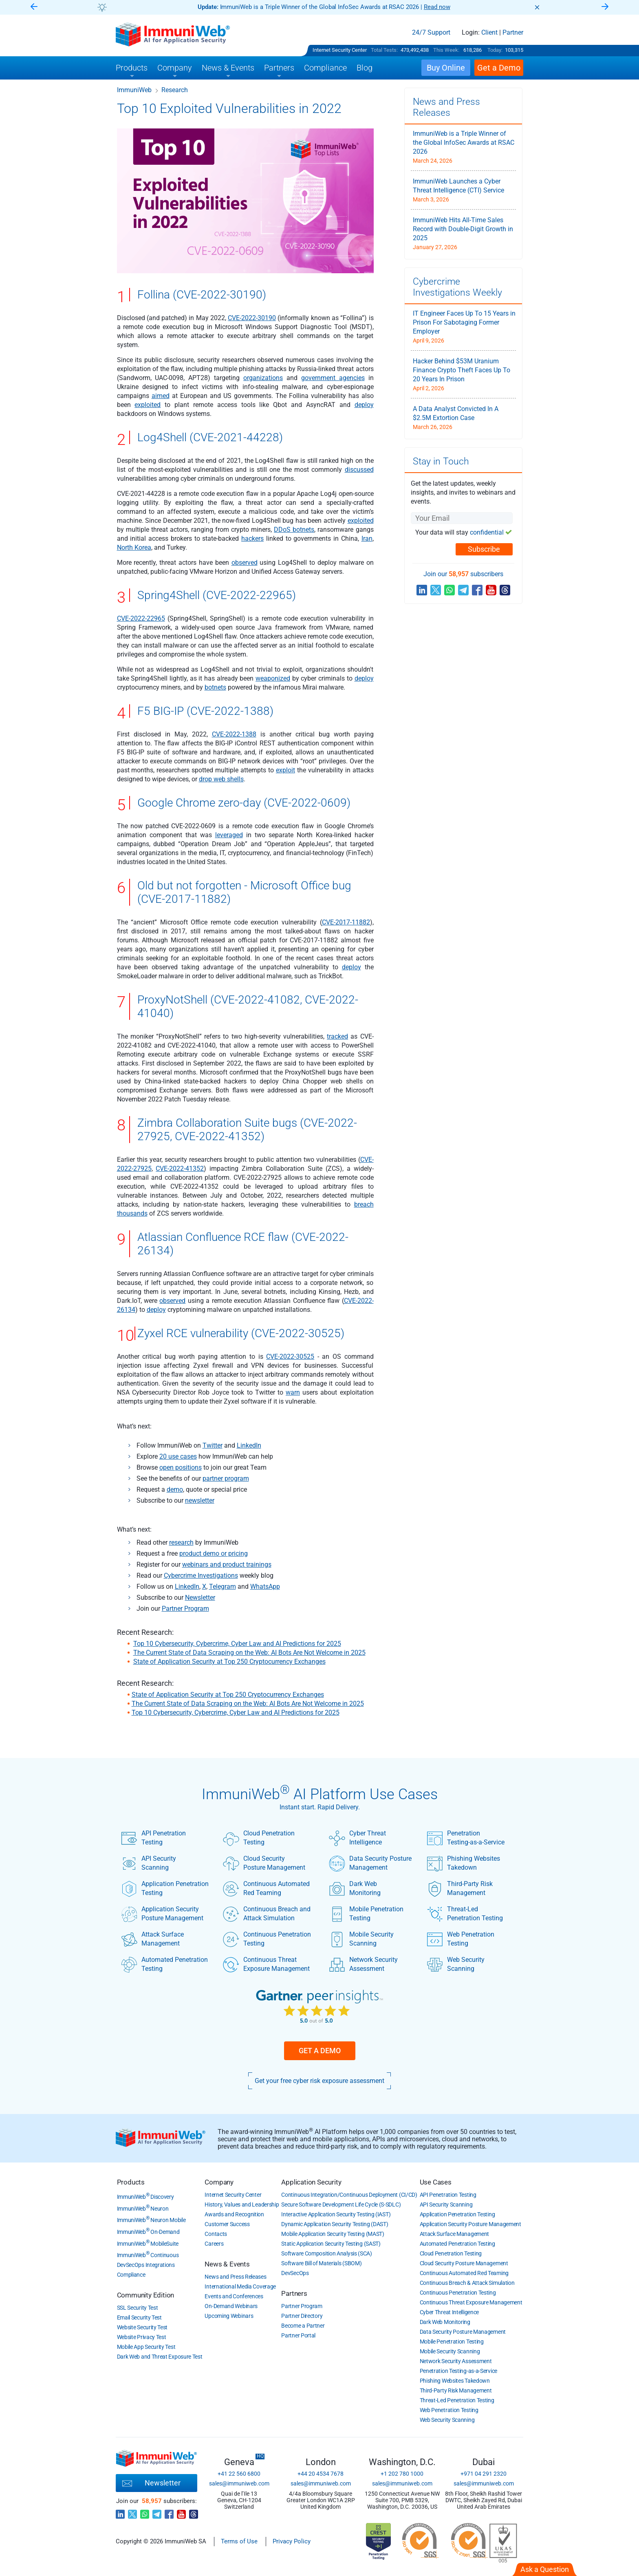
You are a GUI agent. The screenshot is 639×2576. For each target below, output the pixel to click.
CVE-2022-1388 (234, 734)
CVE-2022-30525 (290, 1356)
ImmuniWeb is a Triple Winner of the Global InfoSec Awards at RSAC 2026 (463, 142)
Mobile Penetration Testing (366, 1913)
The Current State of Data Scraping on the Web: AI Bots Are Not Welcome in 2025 (249, 1652)
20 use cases (178, 1456)
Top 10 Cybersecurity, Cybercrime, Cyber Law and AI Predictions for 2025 (237, 1643)
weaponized (273, 678)
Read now (437, 7)
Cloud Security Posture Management (264, 1863)
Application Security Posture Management (162, 1913)
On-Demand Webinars (231, 2306)
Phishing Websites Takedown (463, 1863)
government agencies (333, 378)
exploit (285, 770)
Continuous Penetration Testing (267, 1939)
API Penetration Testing (153, 1837)
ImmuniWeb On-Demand (148, 2232)
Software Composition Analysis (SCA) (326, 2253)
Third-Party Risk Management (460, 1888)
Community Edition (145, 2295)
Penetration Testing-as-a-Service (466, 1837)
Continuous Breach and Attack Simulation (267, 1913)
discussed (359, 469)
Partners (294, 2293)
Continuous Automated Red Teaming (266, 1888)
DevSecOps (294, 2273)
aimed (161, 396)
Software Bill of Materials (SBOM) (321, 2263)
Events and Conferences (234, 2296)
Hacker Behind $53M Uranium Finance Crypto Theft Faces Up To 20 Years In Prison (461, 370)
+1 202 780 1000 (402, 2473)
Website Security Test (142, 2327)
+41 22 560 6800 (239, 2473)
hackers (252, 538)
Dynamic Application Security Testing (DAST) (334, 2224)
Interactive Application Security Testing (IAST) (335, 2214)
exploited (147, 405)
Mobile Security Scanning (361, 1939)
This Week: (446, 50)
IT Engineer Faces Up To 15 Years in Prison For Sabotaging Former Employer (464, 322)
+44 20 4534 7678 (320, 2473)
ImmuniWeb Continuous (148, 2255)
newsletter (199, 1500)
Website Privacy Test (141, 2337)
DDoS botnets (294, 529)
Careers (214, 2243)
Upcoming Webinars (229, 2316)
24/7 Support (431, 32)
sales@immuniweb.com (239, 2483)
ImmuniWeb (134, 90)
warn (293, 1392)
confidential (487, 532)
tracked (337, 1036)
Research (174, 90)
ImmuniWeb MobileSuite (147, 2243)
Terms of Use (239, 2541)
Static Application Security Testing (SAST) (330, 2243)
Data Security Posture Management (370, 1863)
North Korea (134, 547)
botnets (215, 687)
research (181, 1542)
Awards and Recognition (234, 2214)
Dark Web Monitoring (355, 1888)
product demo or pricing (213, 1553)
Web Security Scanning (456, 1964)
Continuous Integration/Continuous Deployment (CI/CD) (349, 2194)
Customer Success (227, 2224)
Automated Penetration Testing (164, 1964)
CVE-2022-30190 (252, 318)
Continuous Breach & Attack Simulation (467, 2283)
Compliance (131, 2274)
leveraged (229, 835)
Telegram (222, 1586)
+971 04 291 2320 (484, 2473)
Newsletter (200, 1597)
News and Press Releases (235, 2276)
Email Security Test (139, 2317)
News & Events (227, 2264)
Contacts (216, 2234)
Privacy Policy (292, 2541)
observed (244, 562)
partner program (226, 1478)
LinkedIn (249, 1445)
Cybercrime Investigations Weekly (457, 287)
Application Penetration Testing (165, 1888)
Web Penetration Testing (460, 1939)
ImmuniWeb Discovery (145, 2196)
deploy (364, 405)
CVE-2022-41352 (180, 1168)
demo (175, 1489)
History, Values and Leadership (242, 2204)
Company (219, 2182)
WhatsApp (265, 1586)
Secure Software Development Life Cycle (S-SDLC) (341, 2204)
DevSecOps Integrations (146, 2265)
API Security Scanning (148, 1863)
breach (364, 1204)
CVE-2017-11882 (346, 922)
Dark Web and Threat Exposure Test (160, 2356)
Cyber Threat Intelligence (357, 1837)
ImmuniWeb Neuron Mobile (151, 2220)
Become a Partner (302, 2325)
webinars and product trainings (226, 1564)
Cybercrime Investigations (201, 1575)
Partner (512, 32)
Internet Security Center (340, 50)
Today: (494, 50)
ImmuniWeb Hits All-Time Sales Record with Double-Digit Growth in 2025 (463, 229)
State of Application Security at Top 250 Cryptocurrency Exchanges (229, 1661)
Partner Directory (301, 2316)
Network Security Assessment (363, 1964)
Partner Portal (298, 2335)
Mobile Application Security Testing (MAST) (332, 2234)
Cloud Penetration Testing (259, 1837)
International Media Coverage (240, 2286)
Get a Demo (320, 2050)
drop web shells (221, 779)
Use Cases (436, 2182)
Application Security (311, 2182)
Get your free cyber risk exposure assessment (319, 2081)
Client (489, 32)
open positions (180, 1467)
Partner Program (185, 1608)
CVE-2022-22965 (141, 618)
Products (131, 2182)
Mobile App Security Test (146, 2347)
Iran (366, 538)
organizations (263, 378)
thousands (132, 1213)
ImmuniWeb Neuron (143, 2208)
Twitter (213, 1445)
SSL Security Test (137, 2307)
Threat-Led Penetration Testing (465, 1913)
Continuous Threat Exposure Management (266, 1964)
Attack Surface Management (152, 1939)
